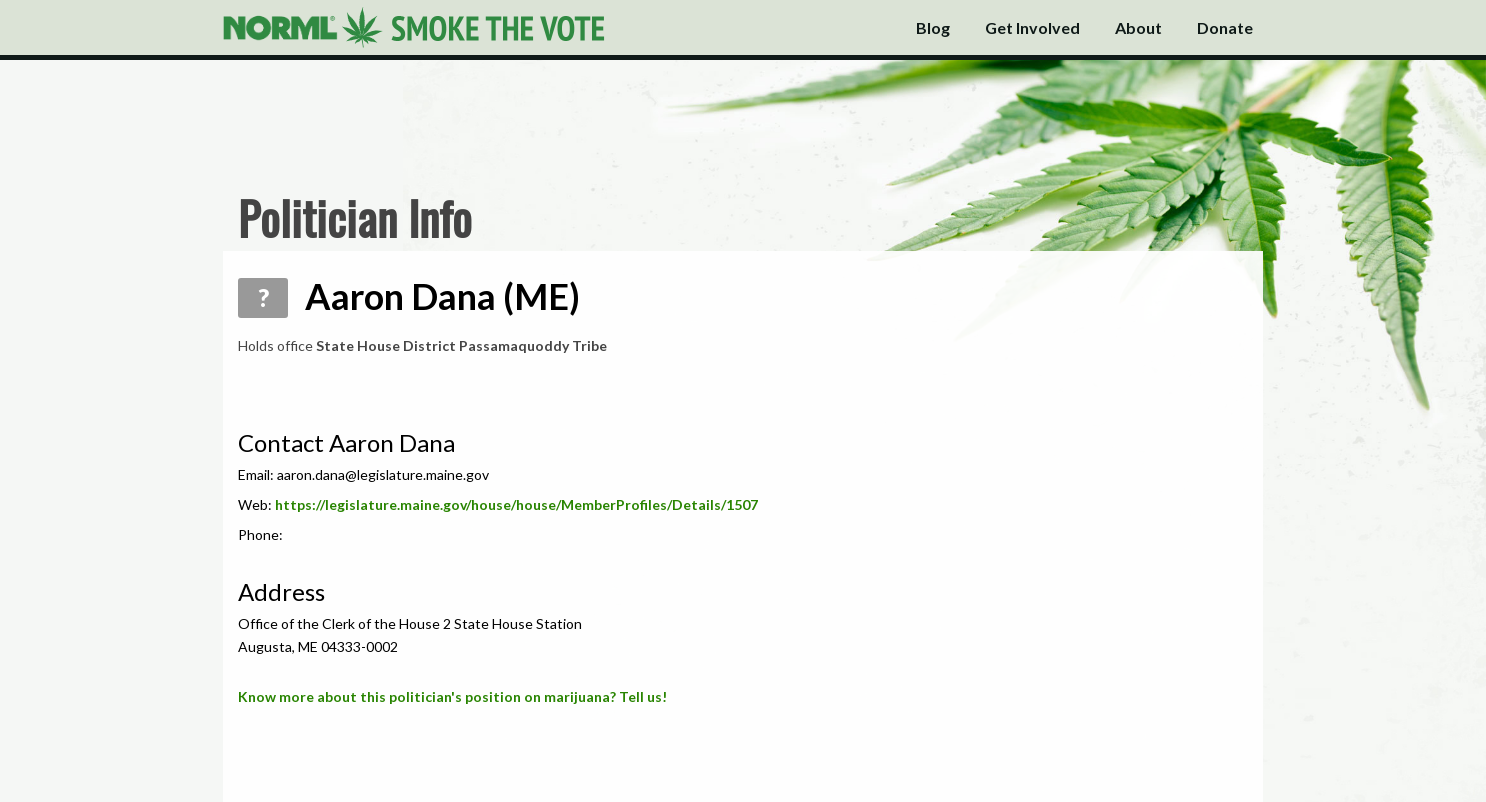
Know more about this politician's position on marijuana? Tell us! (452, 696)
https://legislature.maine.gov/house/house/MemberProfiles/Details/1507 (516, 504)
